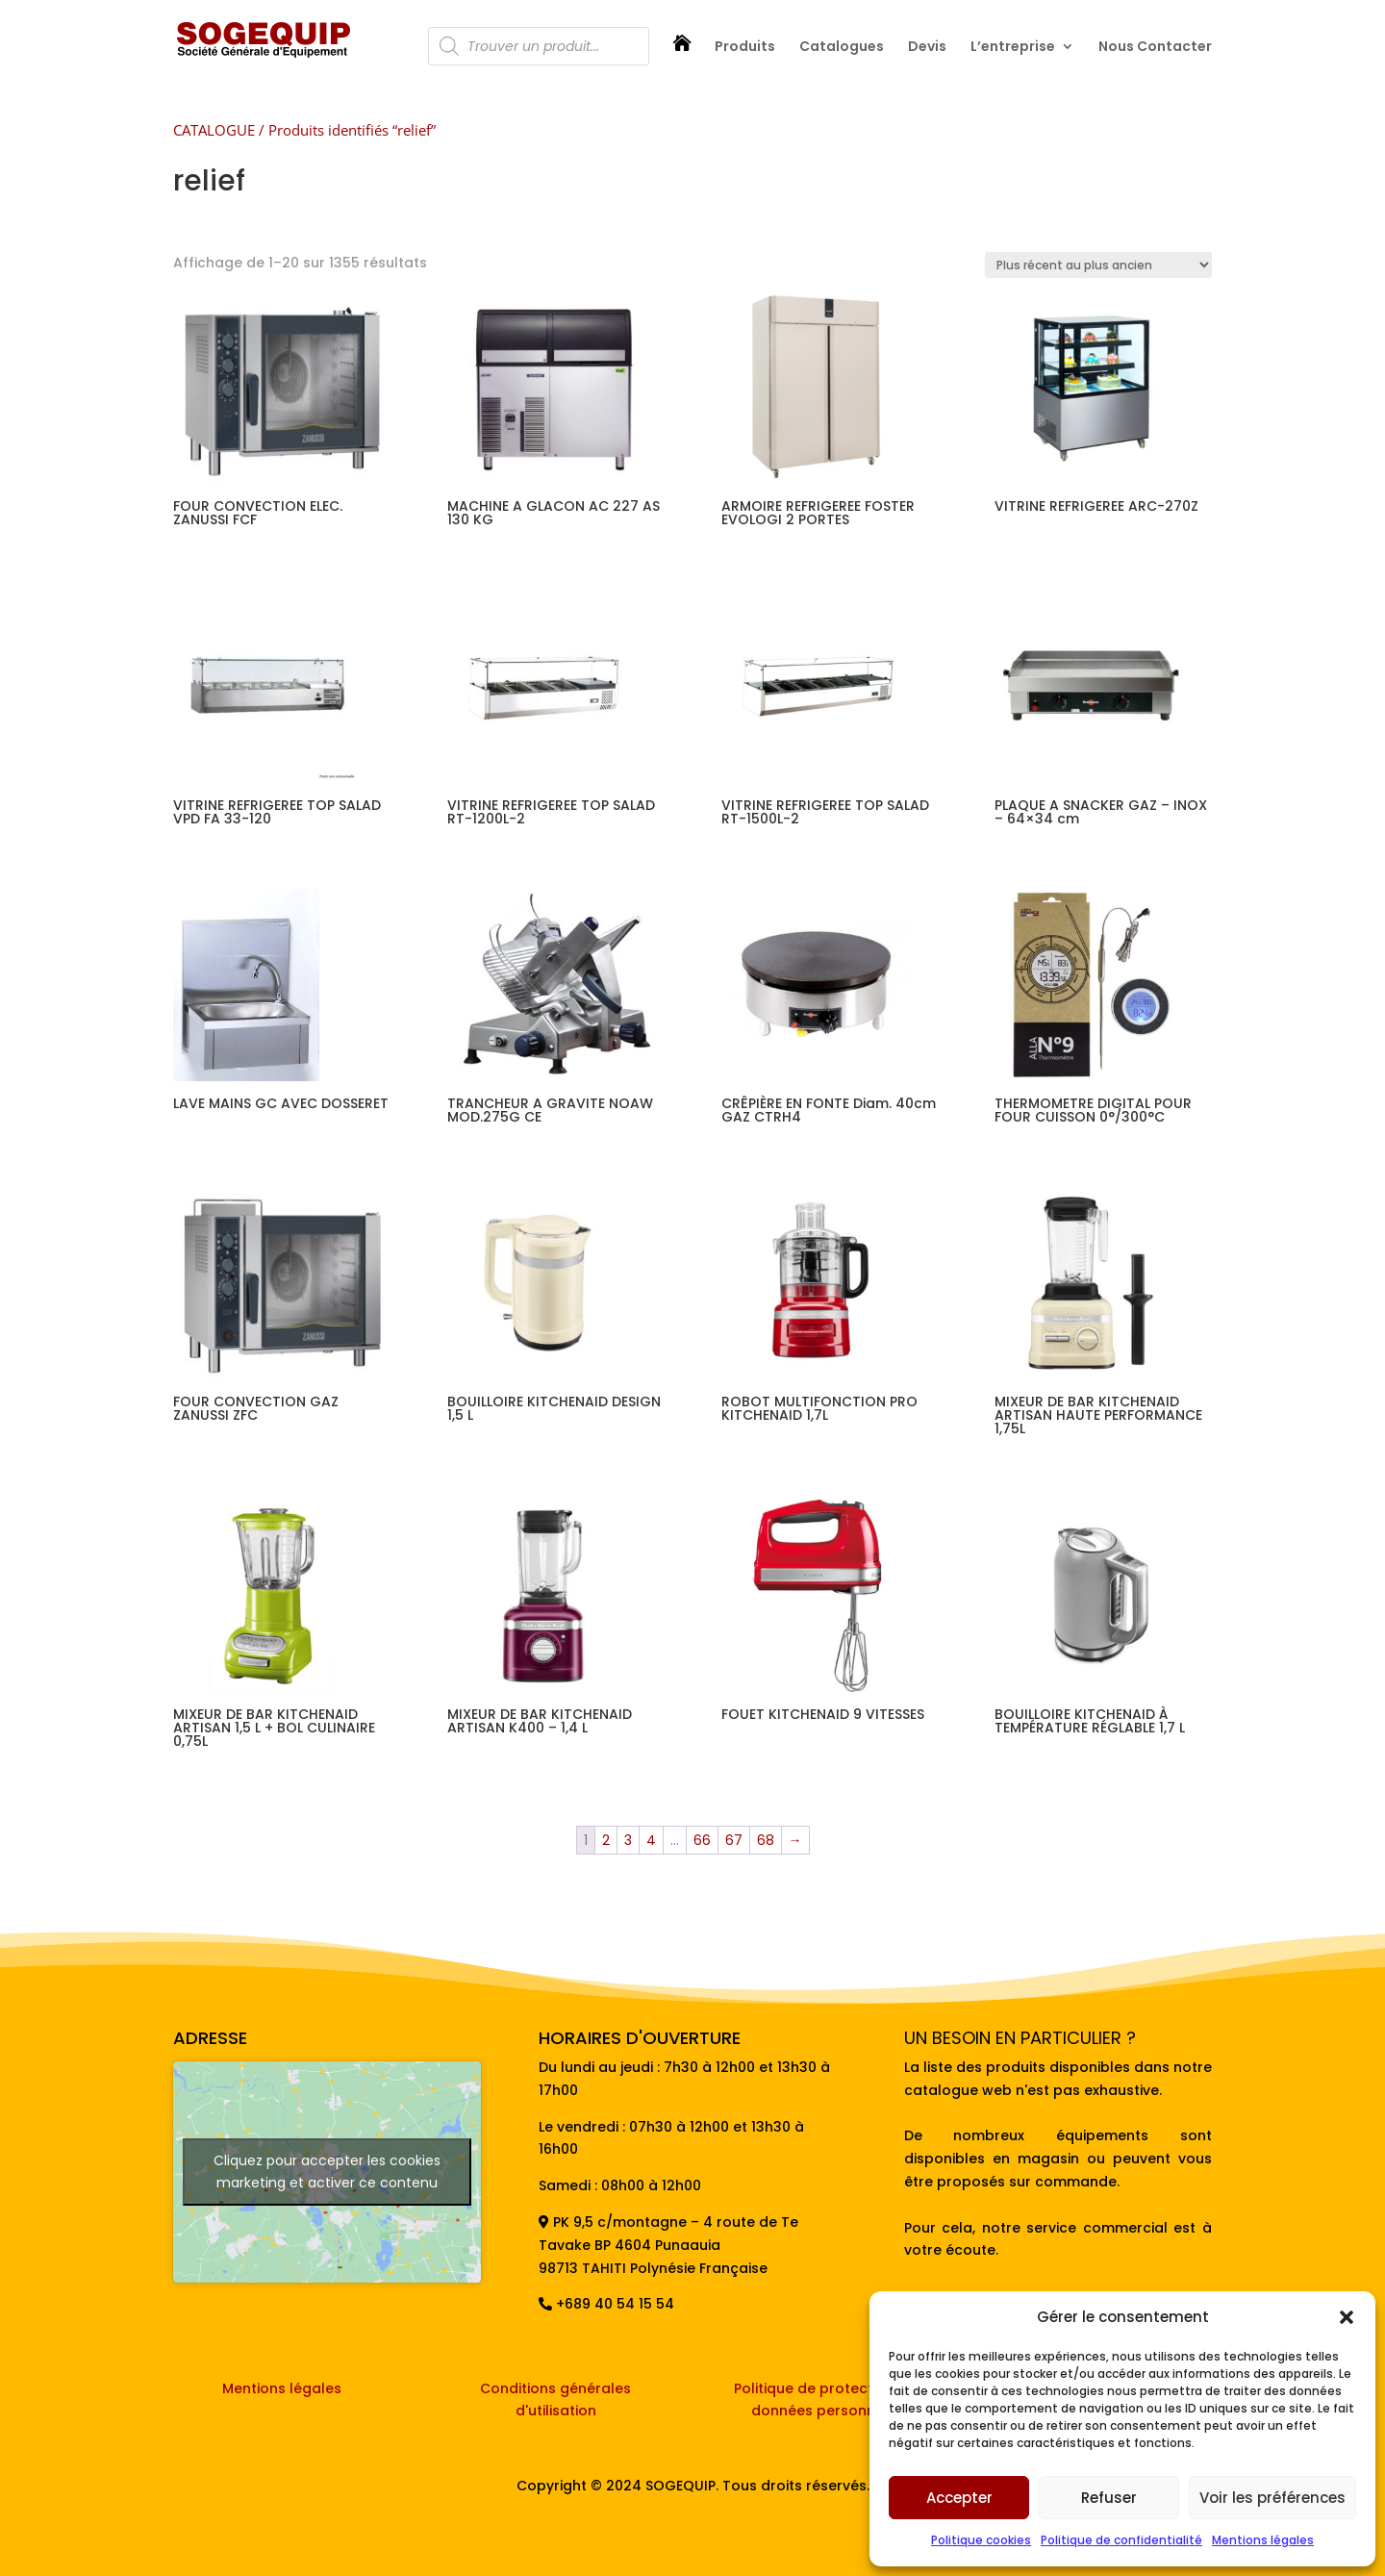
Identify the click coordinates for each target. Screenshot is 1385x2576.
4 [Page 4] (651, 1840)
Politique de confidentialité (1121, 2540)
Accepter (959, 2498)
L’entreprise (1012, 47)
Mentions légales (1263, 2540)
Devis (927, 47)
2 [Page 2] (606, 1840)
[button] (1346, 2317)
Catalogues (841, 47)
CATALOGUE (214, 129)
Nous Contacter (1155, 47)
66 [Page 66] (702, 1840)
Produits (745, 47)
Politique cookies (981, 2540)
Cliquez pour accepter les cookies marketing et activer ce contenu (327, 2171)
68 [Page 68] (765, 1840)
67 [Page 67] (734, 1840)
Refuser (1109, 2498)
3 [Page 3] (628, 1840)
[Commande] (1098, 265)
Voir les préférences (1272, 2498)
